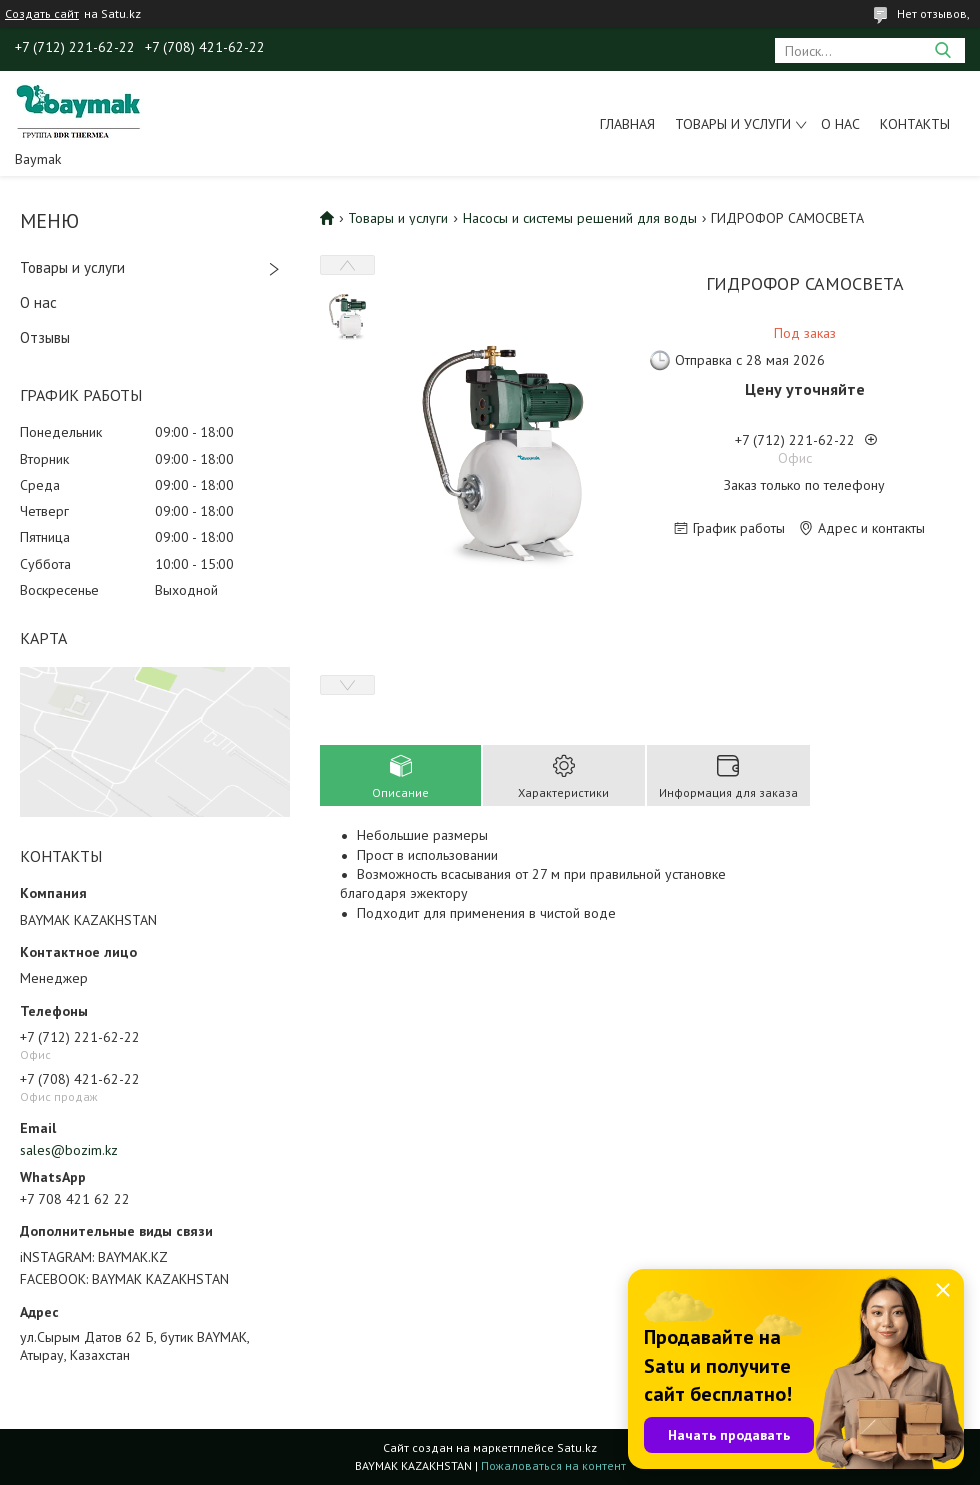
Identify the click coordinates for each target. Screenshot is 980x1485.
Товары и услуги (733, 124)
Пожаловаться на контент (553, 1465)
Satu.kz (577, 1447)
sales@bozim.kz (69, 1150)
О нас (840, 124)
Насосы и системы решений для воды (580, 218)
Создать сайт (42, 14)
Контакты (915, 124)
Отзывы (45, 337)
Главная (627, 124)
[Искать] (942, 50)
